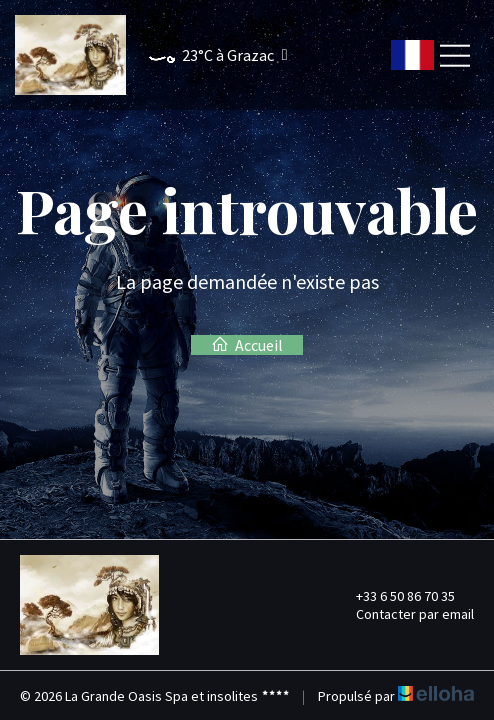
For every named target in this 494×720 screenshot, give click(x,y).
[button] (208, 55)
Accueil (247, 345)
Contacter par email (403, 614)
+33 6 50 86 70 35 (394, 596)
